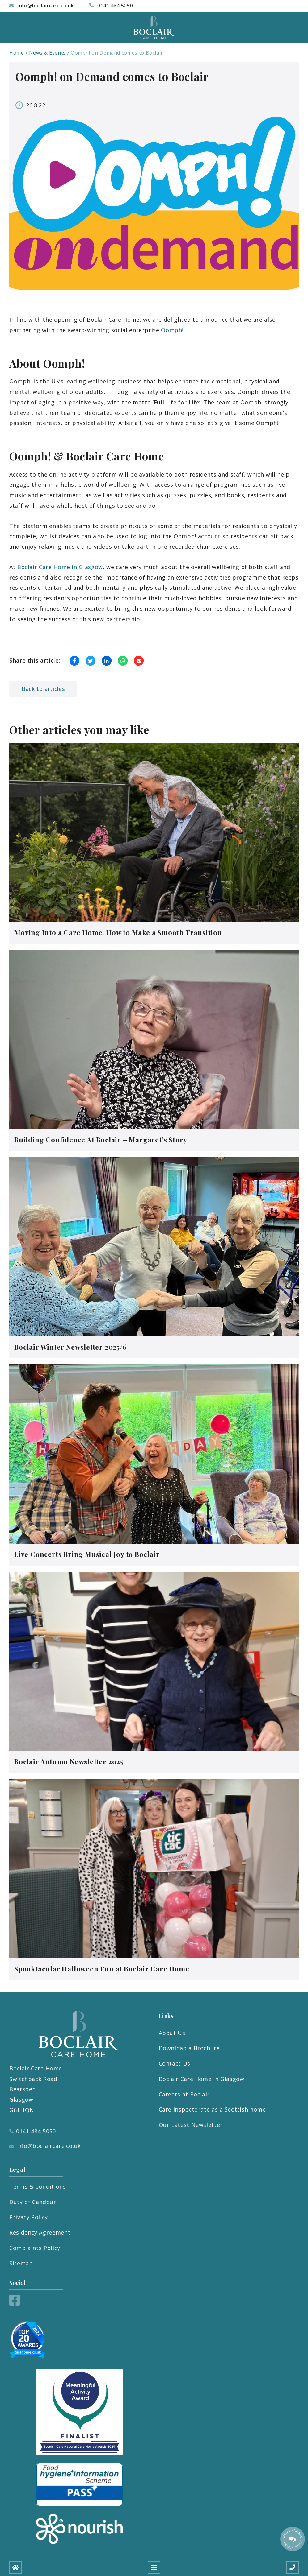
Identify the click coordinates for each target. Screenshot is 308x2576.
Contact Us (174, 2063)
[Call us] (292, 2567)
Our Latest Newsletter (191, 2124)
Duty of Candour (32, 2202)
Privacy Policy (28, 2217)
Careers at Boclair (184, 2094)
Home (16, 52)
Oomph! (172, 330)
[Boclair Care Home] (154, 27)
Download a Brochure (189, 2048)
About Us (172, 2033)
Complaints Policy (34, 2248)
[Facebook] (14, 2303)
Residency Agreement (39, 2232)
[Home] (15, 2567)
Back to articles (43, 688)
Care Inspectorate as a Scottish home (212, 2109)
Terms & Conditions (37, 2186)
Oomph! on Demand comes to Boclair (117, 52)
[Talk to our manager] (292, 2539)
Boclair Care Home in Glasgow (60, 567)
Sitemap (21, 2263)
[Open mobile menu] (154, 2567)
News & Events (47, 52)
